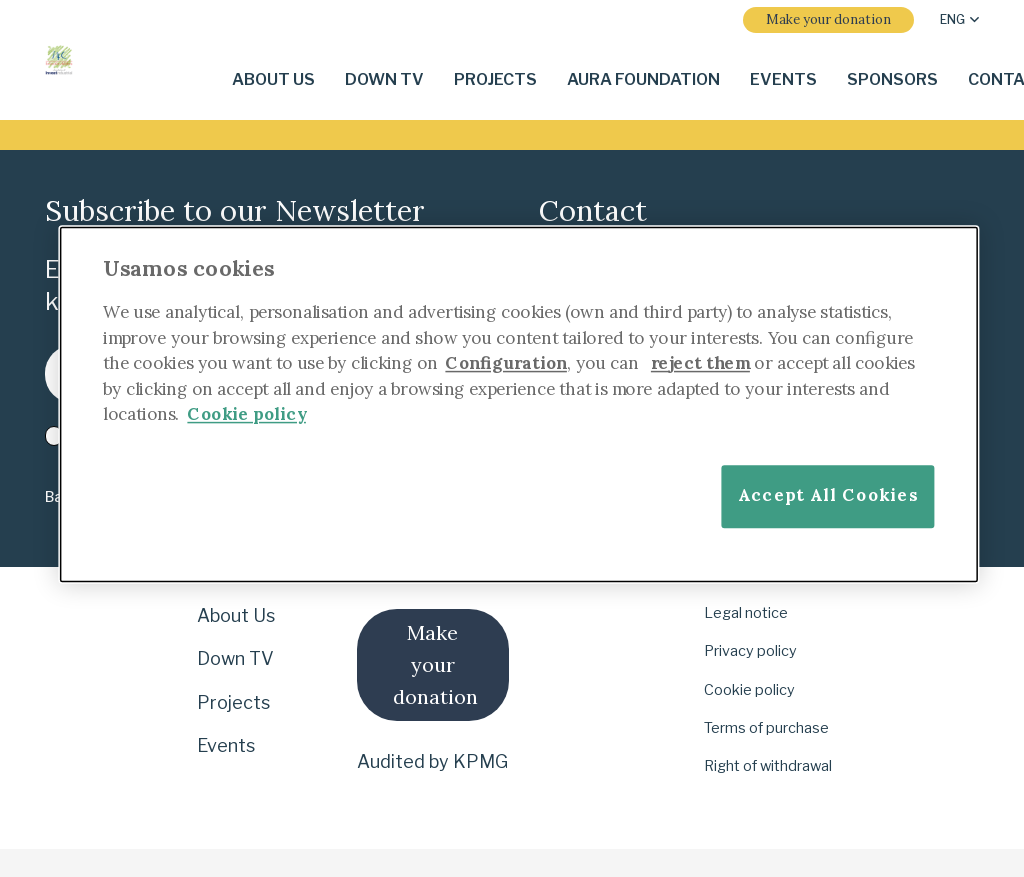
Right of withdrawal (768, 766)
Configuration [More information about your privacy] (506, 362)
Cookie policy (749, 690)
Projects (233, 702)
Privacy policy (750, 651)
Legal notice (746, 613)
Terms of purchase (766, 728)
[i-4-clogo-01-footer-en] (59, 60)
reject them (700, 362)
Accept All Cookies (828, 494)
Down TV (235, 658)
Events (226, 745)
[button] (959, 20)
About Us (236, 615)
